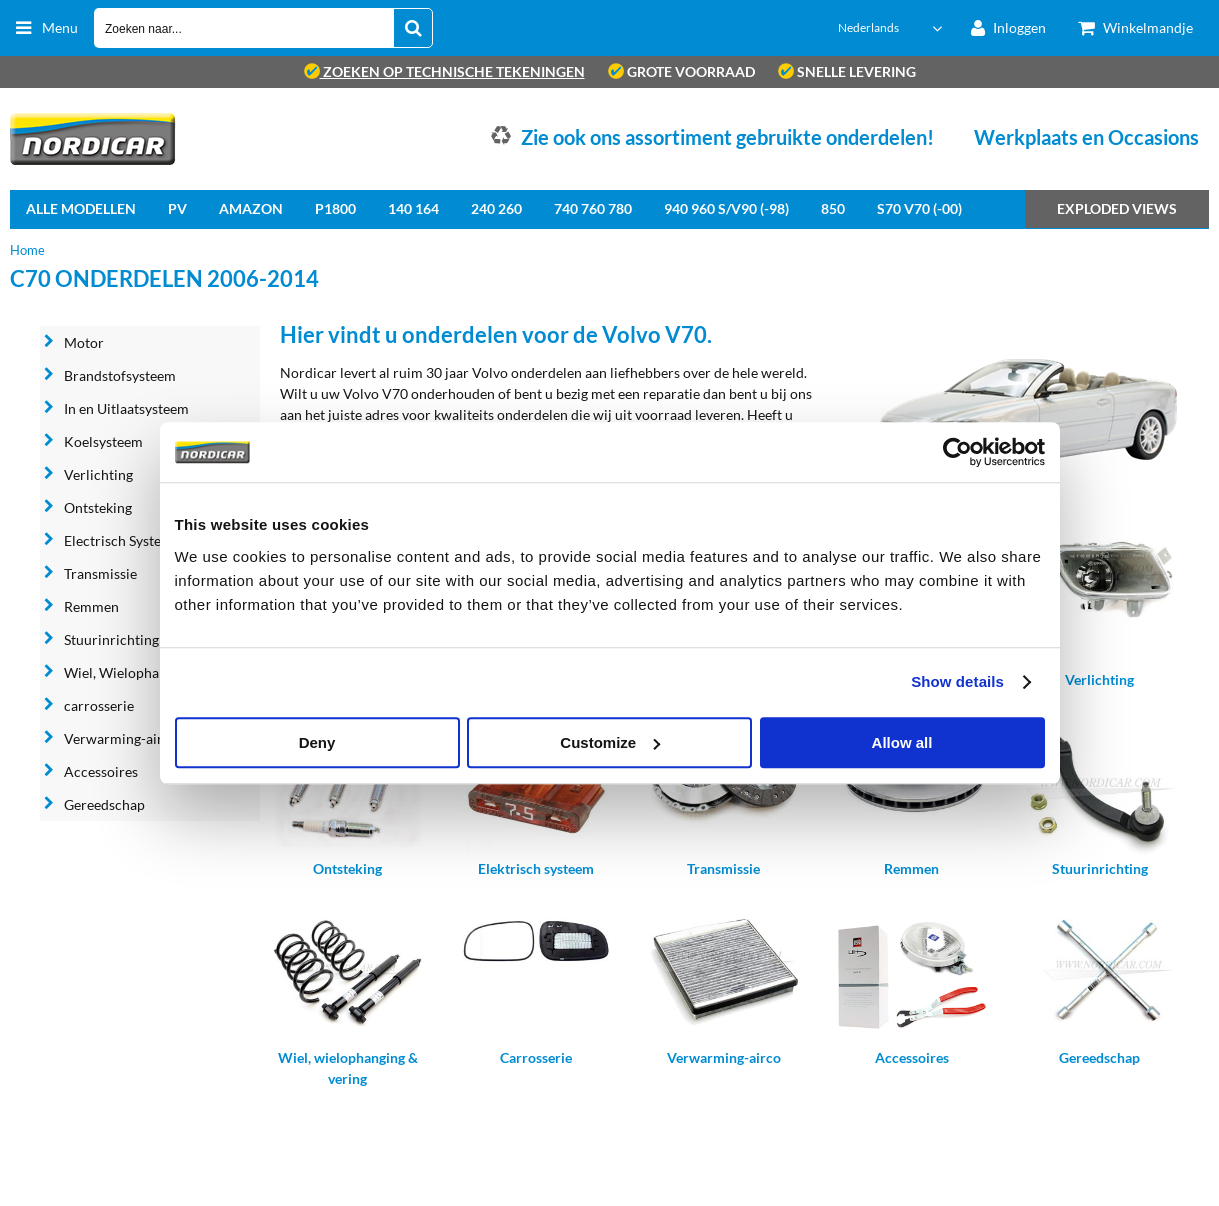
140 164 (413, 208)
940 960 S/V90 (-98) (726, 208)
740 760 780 (593, 208)
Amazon (251, 208)
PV (177, 208)
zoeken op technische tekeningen (444, 71)
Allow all (902, 742)
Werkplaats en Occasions (1086, 137)
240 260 (496, 208)
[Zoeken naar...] (413, 28)
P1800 (335, 208)
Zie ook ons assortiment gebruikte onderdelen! (727, 137)
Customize (610, 742)
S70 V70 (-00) (919, 208)
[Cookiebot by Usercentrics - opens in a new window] (957, 452)
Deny (317, 742)
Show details (957, 681)
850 (833, 208)
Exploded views (1117, 208)
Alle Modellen (81, 208)
